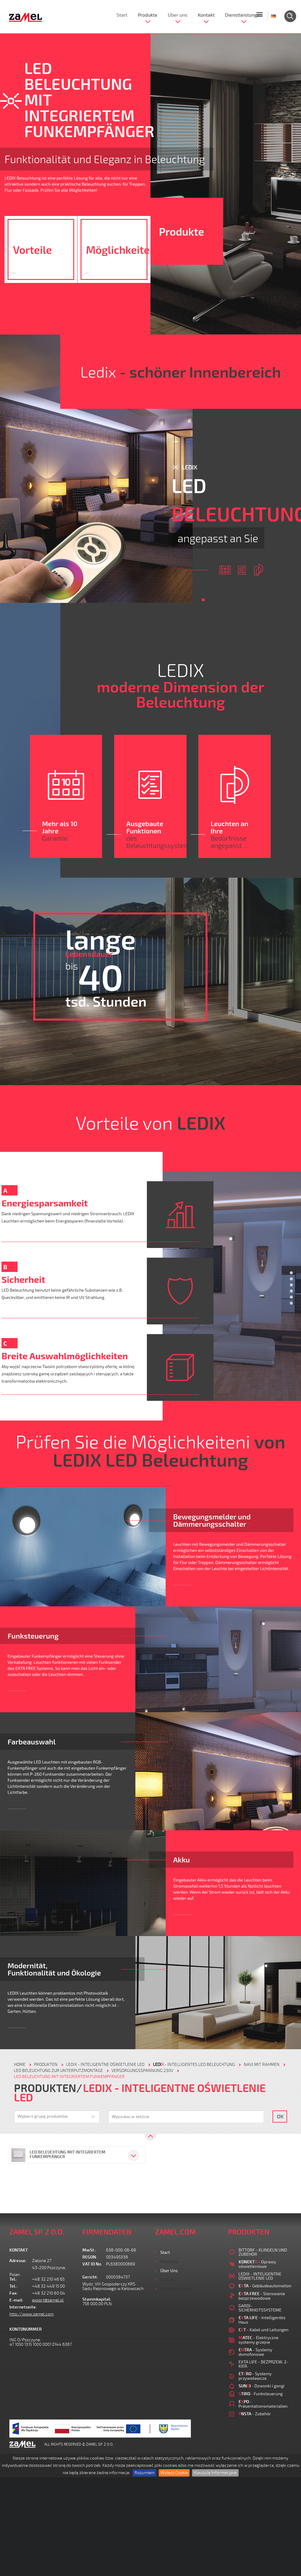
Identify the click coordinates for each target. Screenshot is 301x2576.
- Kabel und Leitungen (264, 2329)
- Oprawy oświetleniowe (257, 2264)
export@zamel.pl (48, 2300)
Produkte (147, 15)
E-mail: (16, 2300)
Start (122, 15)
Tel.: (13, 2279)
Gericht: (90, 2277)
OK (280, 2116)
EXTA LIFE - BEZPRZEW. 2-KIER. (263, 2364)
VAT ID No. (92, 2264)
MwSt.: (89, 2250)
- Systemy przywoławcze (255, 2376)
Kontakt (206, 15)
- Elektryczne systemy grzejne (259, 2340)
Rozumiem (144, 2472)
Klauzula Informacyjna (215, 2472)
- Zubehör (255, 2413)
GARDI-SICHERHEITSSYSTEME (260, 2307)
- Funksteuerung (261, 2393)
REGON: (89, 2257)
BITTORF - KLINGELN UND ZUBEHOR (263, 2252)
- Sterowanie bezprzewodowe (262, 2296)
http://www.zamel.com (31, 2314)
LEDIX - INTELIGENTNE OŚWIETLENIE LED (105, 2064)
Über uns (177, 15)
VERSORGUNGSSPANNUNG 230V (142, 2070)
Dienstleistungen (244, 15)
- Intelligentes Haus (262, 2320)
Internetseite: (20, 2307)
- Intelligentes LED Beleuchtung (194, 2064)
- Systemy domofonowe (255, 2352)
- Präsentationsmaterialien (263, 2404)
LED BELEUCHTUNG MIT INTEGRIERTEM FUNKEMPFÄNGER (69, 2076)
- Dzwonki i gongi (262, 2385)
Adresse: (18, 2260)
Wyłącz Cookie (174, 2472)
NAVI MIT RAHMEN (262, 2064)
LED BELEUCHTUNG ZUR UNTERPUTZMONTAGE (58, 2070)
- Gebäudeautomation (265, 2285)
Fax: (13, 2293)
